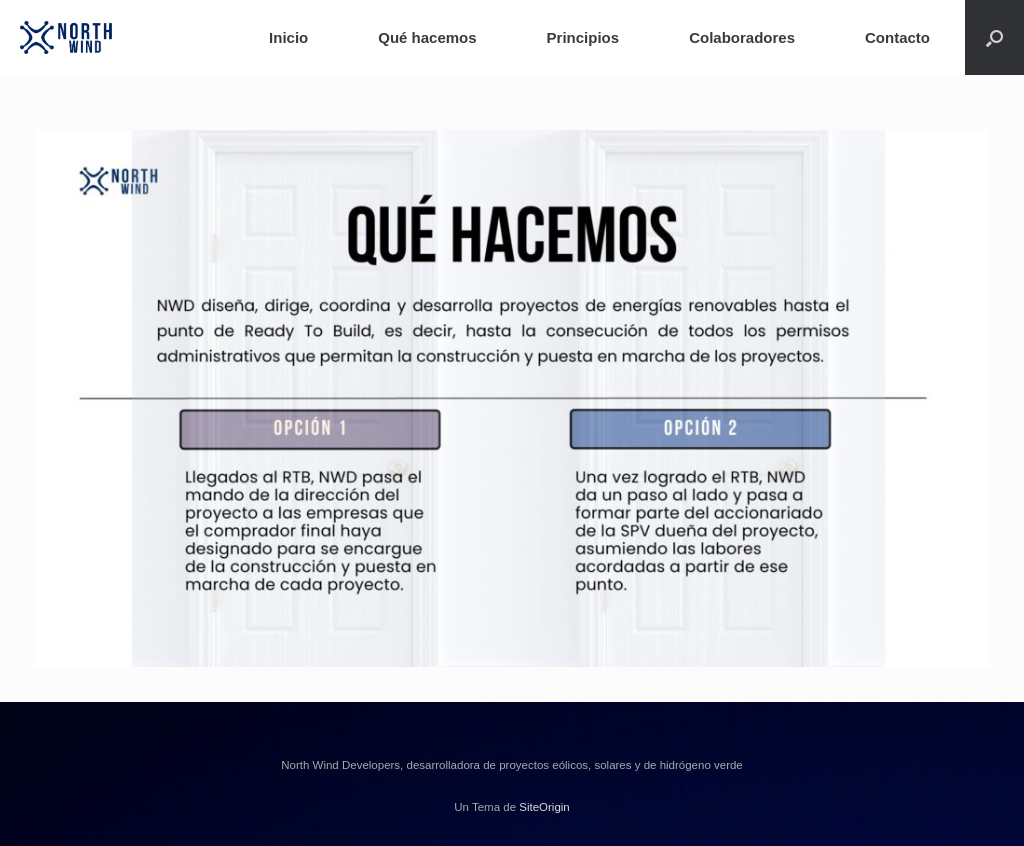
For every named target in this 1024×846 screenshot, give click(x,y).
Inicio (288, 37)
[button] (994, 37)
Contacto (897, 37)
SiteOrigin (544, 807)
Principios (583, 37)
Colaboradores (742, 37)
